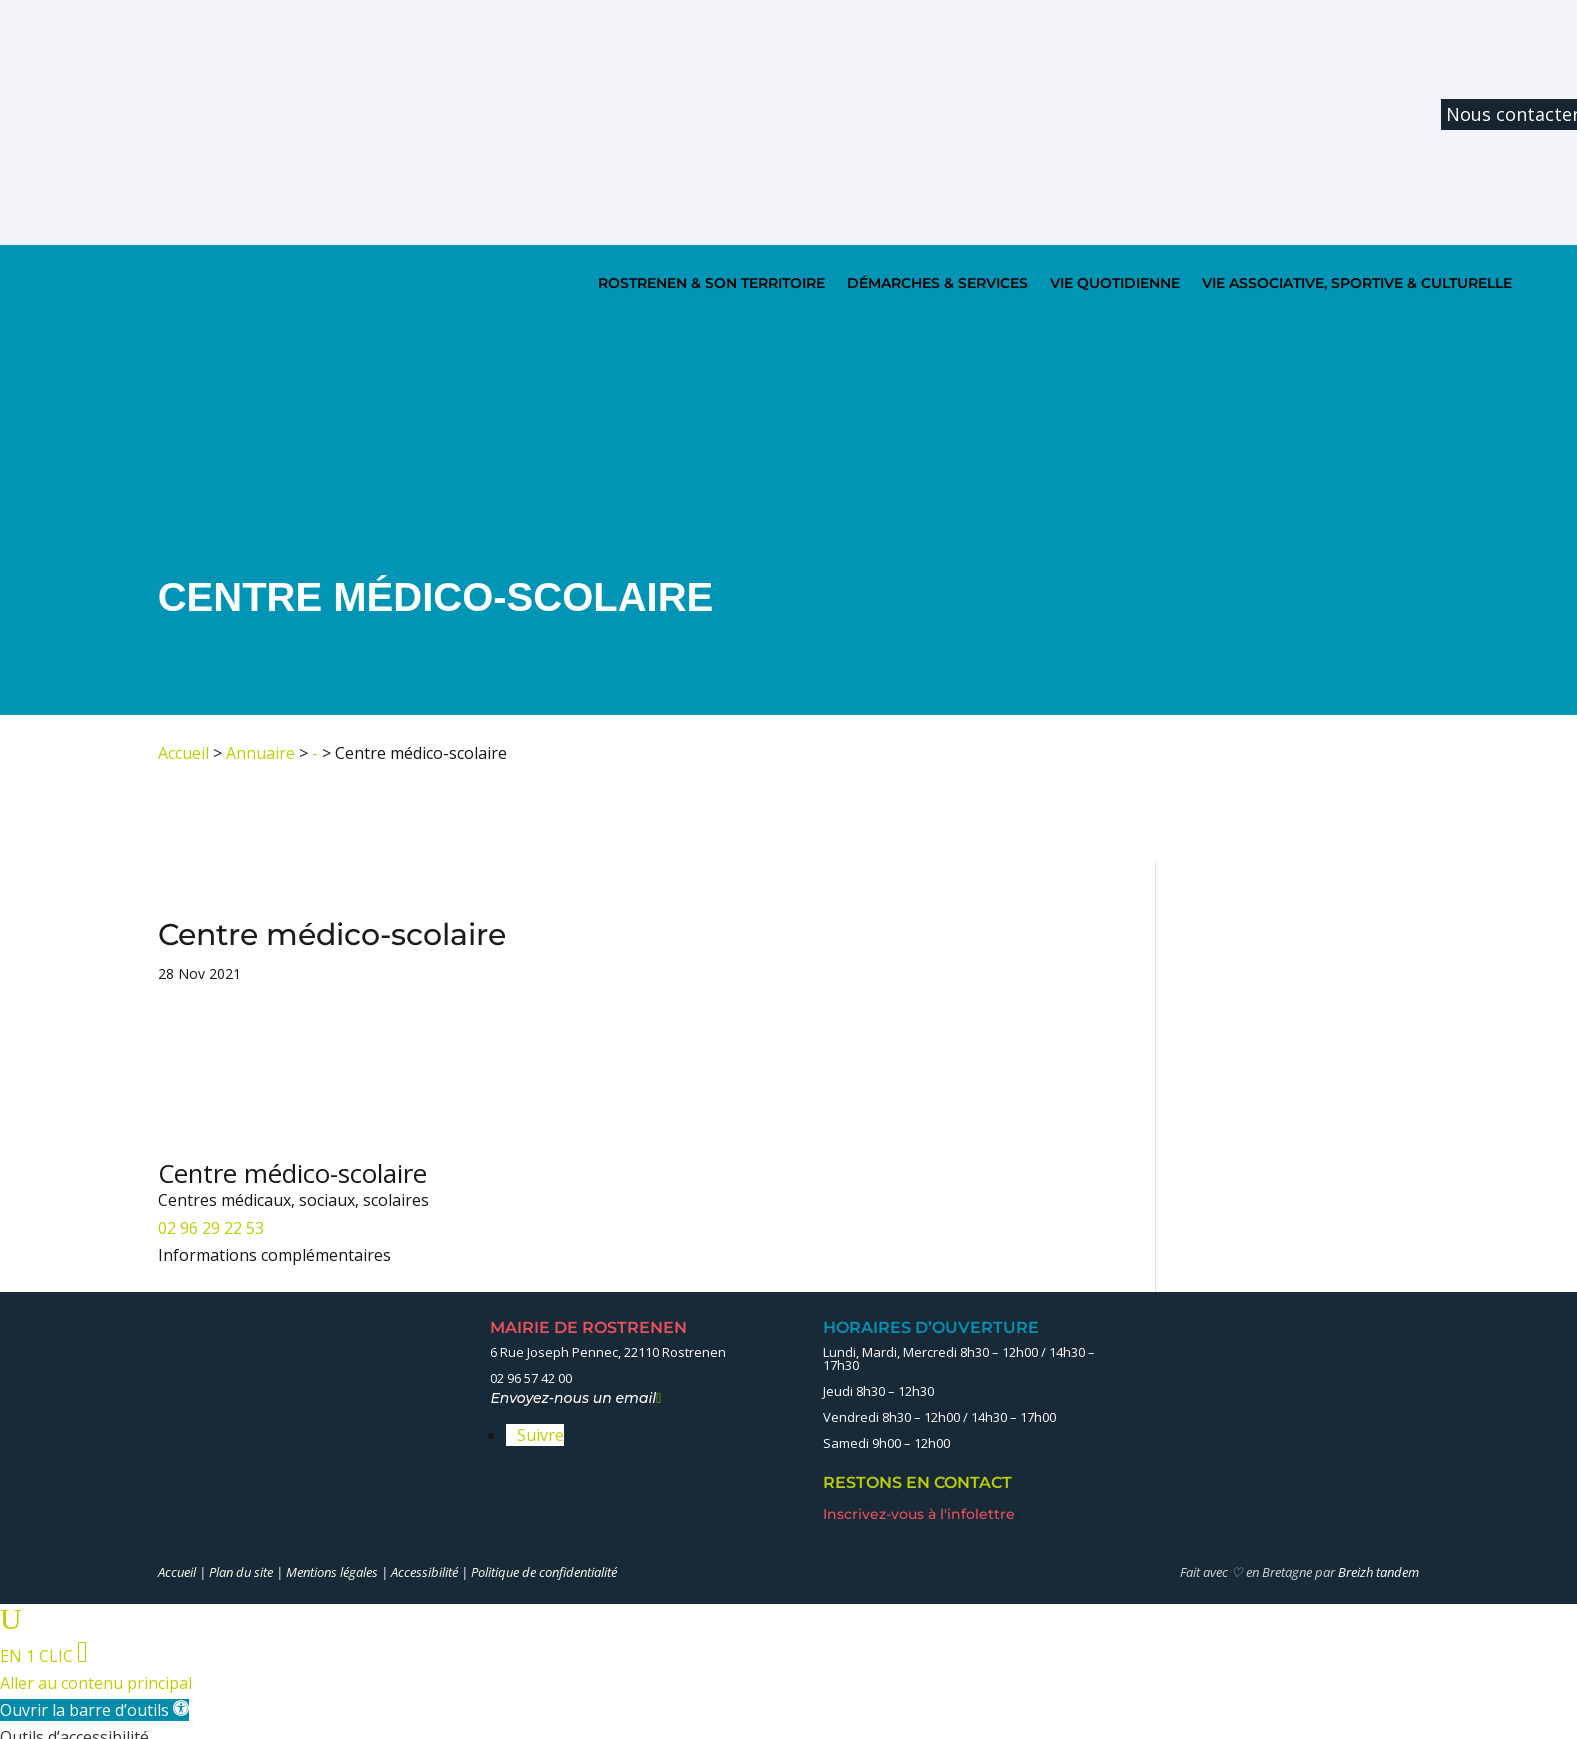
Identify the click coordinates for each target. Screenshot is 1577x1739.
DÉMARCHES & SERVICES (937, 283)
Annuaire (260, 753)
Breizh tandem (1378, 1572)
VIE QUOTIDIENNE (1115, 283)
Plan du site (241, 1572)
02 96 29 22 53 (211, 1228)
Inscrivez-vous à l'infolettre (921, 1514)
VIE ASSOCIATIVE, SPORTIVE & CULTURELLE (1357, 283)
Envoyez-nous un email (575, 1398)
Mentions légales (332, 1572)
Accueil (183, 753)
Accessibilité (424, 1572)
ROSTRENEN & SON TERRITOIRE (711, 283)
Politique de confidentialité (544, 1572)
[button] (94, 1710)
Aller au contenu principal (96, 1683)
